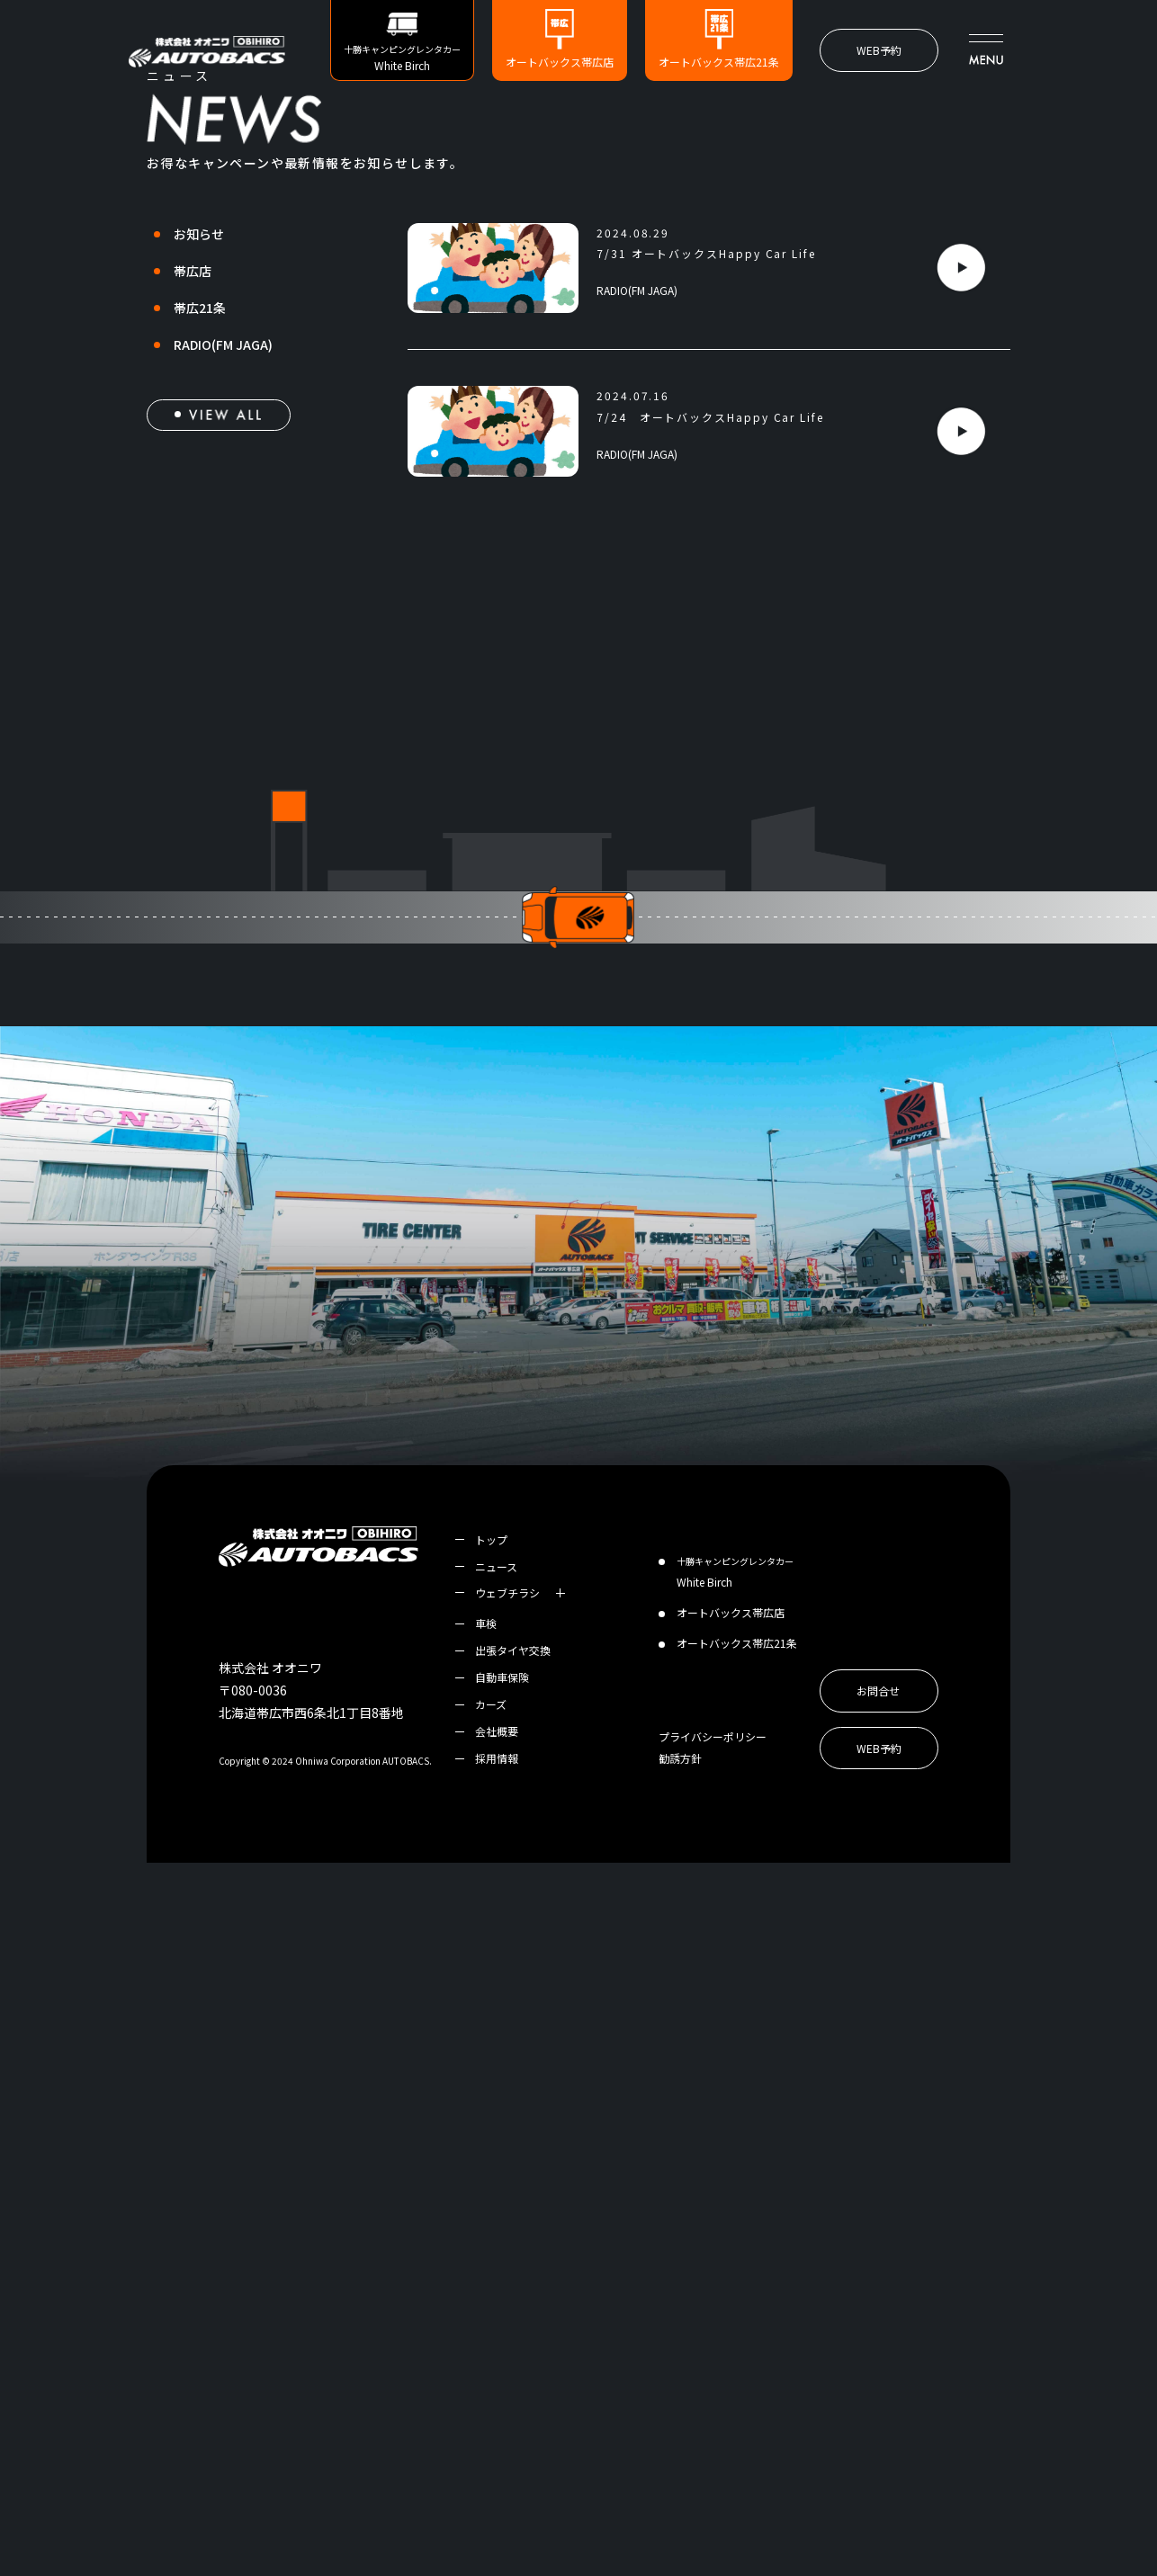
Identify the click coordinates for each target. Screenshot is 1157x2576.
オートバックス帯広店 (560, 61)
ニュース (496, 2279)
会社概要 (496, 2444)
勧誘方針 (680, 2471)
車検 (486, 2336)
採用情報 (496, 2471)
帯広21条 (200, 621)
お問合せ (878, 2403)
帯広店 (192, 584)
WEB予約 (879, 50)
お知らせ (199, 547)
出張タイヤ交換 (513, 2363)
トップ (491, 2252)
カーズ (491, 2417)
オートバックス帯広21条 (719, 61)
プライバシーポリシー (713, 2449)
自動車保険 (502, 2390)
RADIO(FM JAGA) (223, 657)
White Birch (735, 2285)
